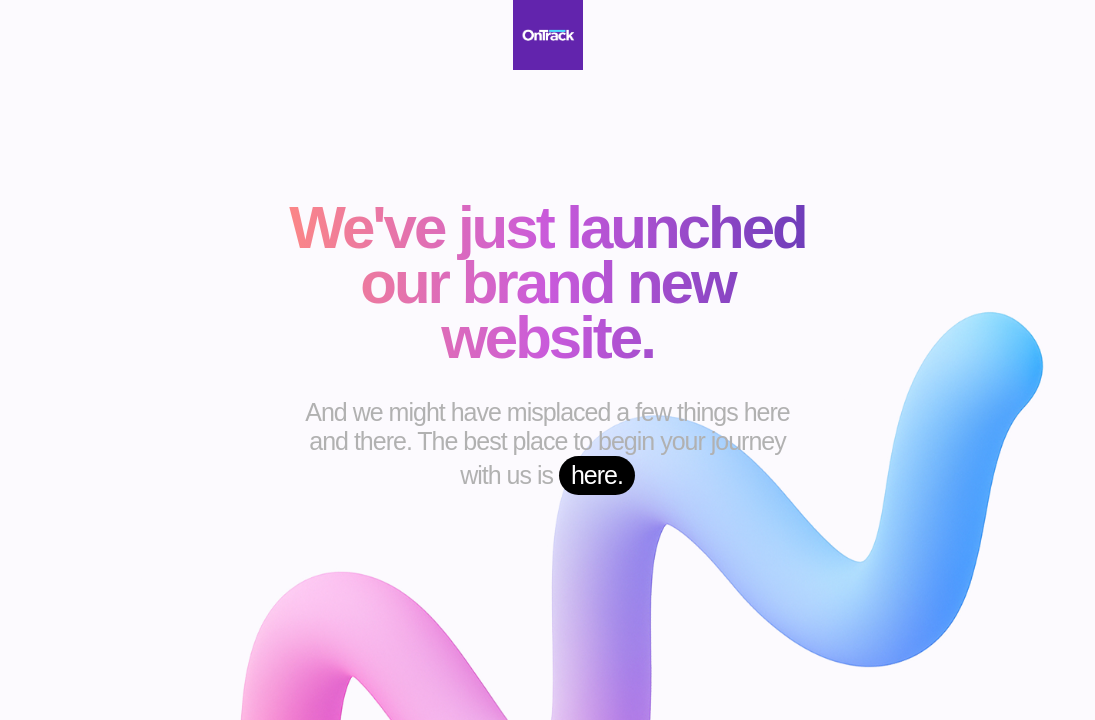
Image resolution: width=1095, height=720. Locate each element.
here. (597, 475)
